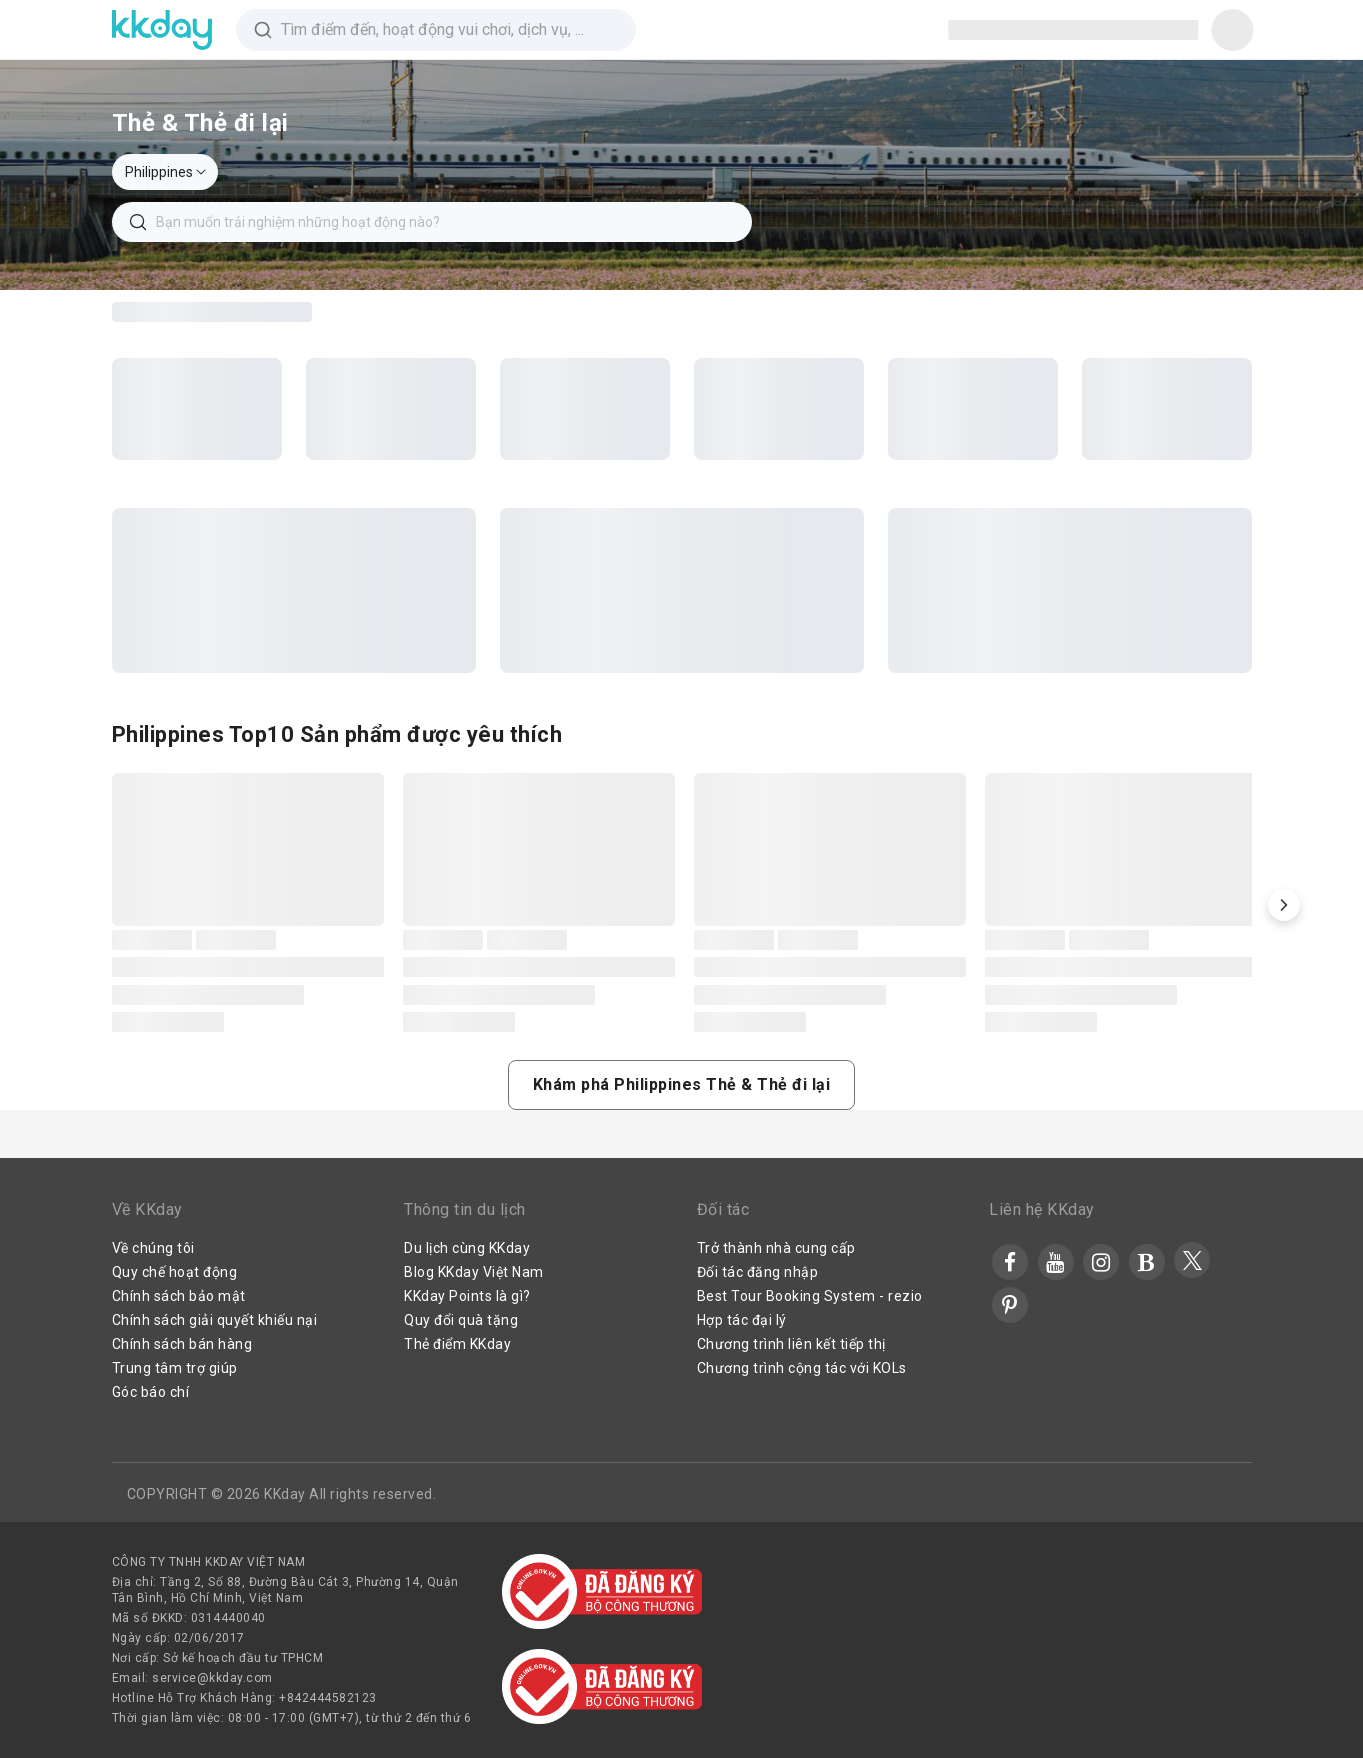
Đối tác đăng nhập (758, 1272)
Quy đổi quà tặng (461, 1320)
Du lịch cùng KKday (467, 1248)
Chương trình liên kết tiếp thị (791, 1344)
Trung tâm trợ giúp (175, 1368)
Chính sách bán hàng (182, 1344)
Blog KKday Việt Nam (474, 1272)
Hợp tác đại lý (742, 1320)
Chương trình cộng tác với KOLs (802, 1368)
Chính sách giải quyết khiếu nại (215, 1320)
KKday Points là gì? (467, 1296)
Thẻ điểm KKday (457, 1344)
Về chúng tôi (153, 1248)
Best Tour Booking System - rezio (810, 1296)
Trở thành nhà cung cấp (776, 1248)
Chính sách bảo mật (179, 1296)
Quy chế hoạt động (175, 1272)
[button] (1284, 905)
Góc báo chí (151, 1392)
